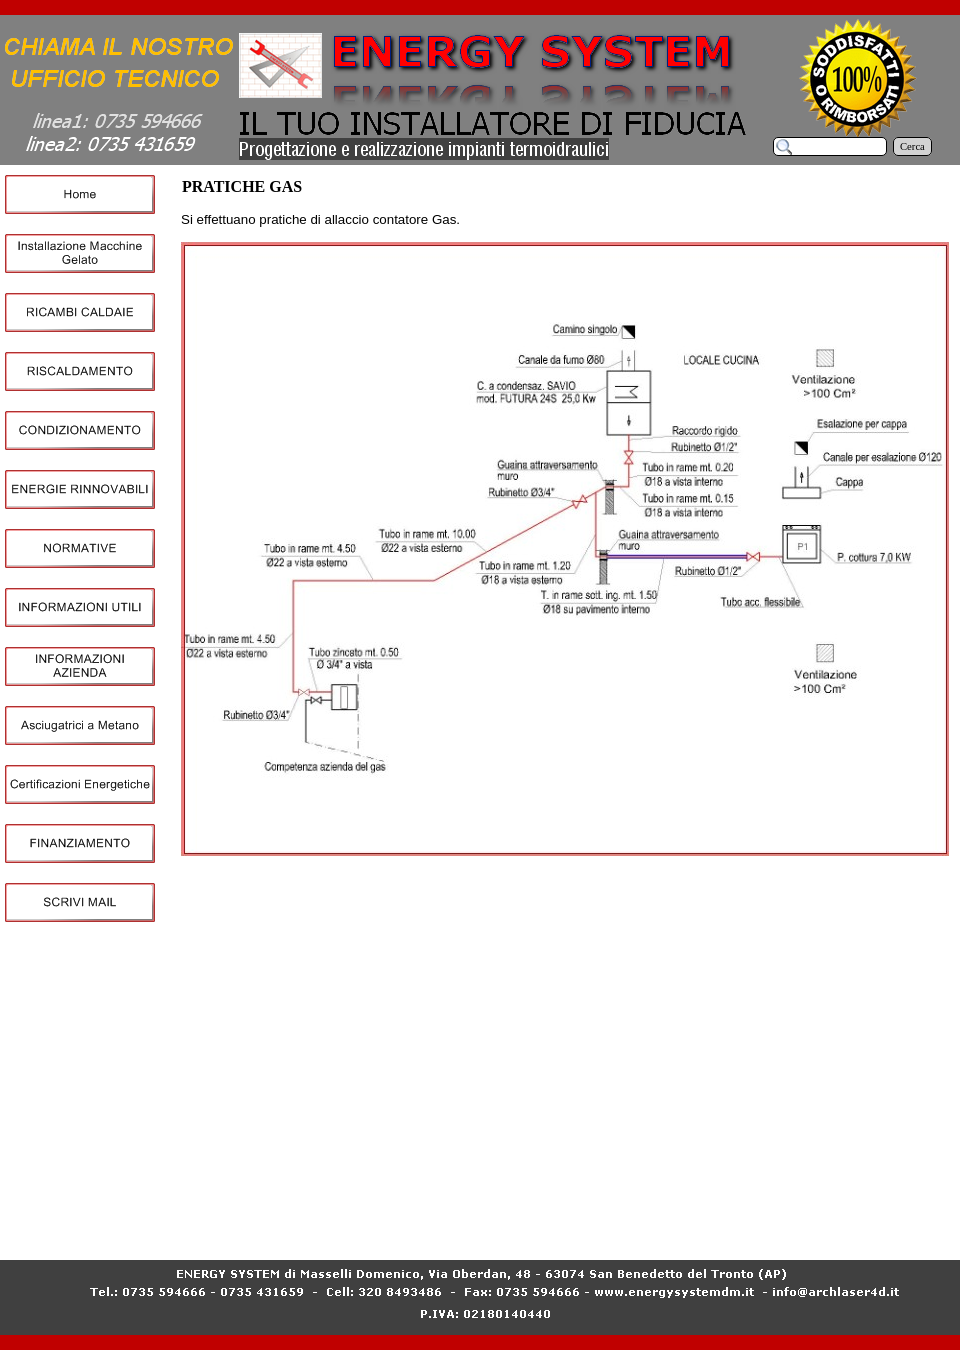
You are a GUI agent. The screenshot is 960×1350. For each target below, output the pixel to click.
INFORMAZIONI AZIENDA (390, 1229)
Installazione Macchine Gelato (295, 1214)
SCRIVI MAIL (863, 1229)
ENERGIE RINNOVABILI (795, 1214)
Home (200, 1214)
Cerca (912, 146)
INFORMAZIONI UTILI (250, 1229)
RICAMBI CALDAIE (430, 1214)
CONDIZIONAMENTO (662, 1214)
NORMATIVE (904, 1214)
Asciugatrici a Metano (523, 1229)
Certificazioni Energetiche (648, 1229)
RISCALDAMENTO (544, 1214)
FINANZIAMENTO (769, 1229)
